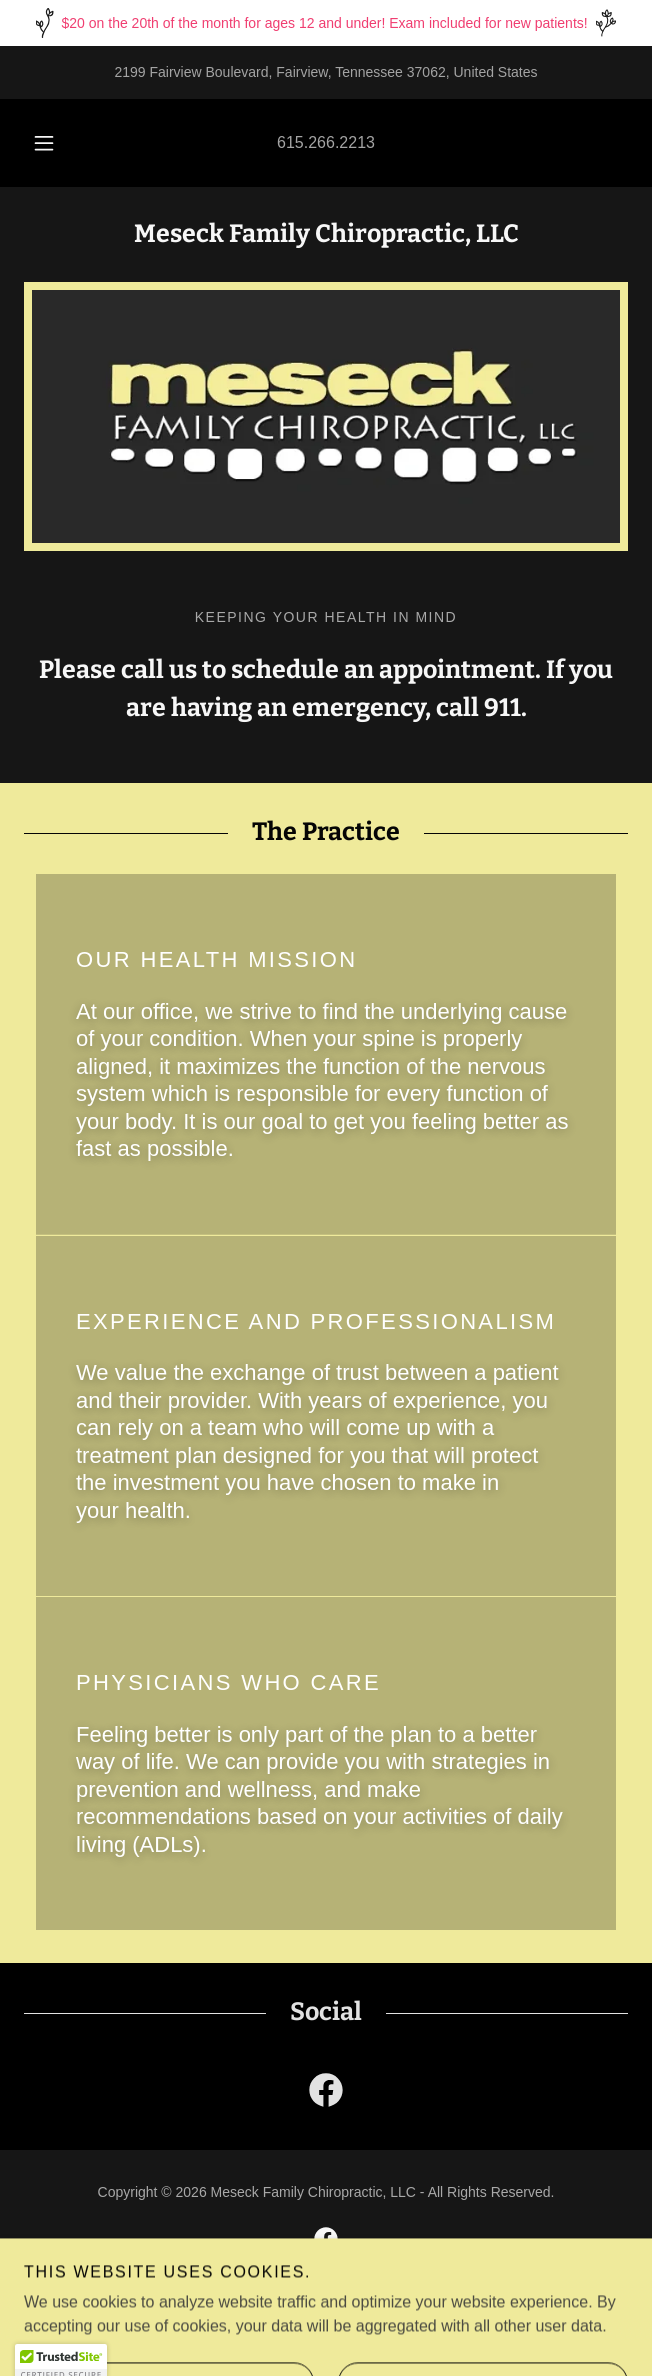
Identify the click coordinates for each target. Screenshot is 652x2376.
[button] (52, 143)
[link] (326, 2094)
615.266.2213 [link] (326, 142)
